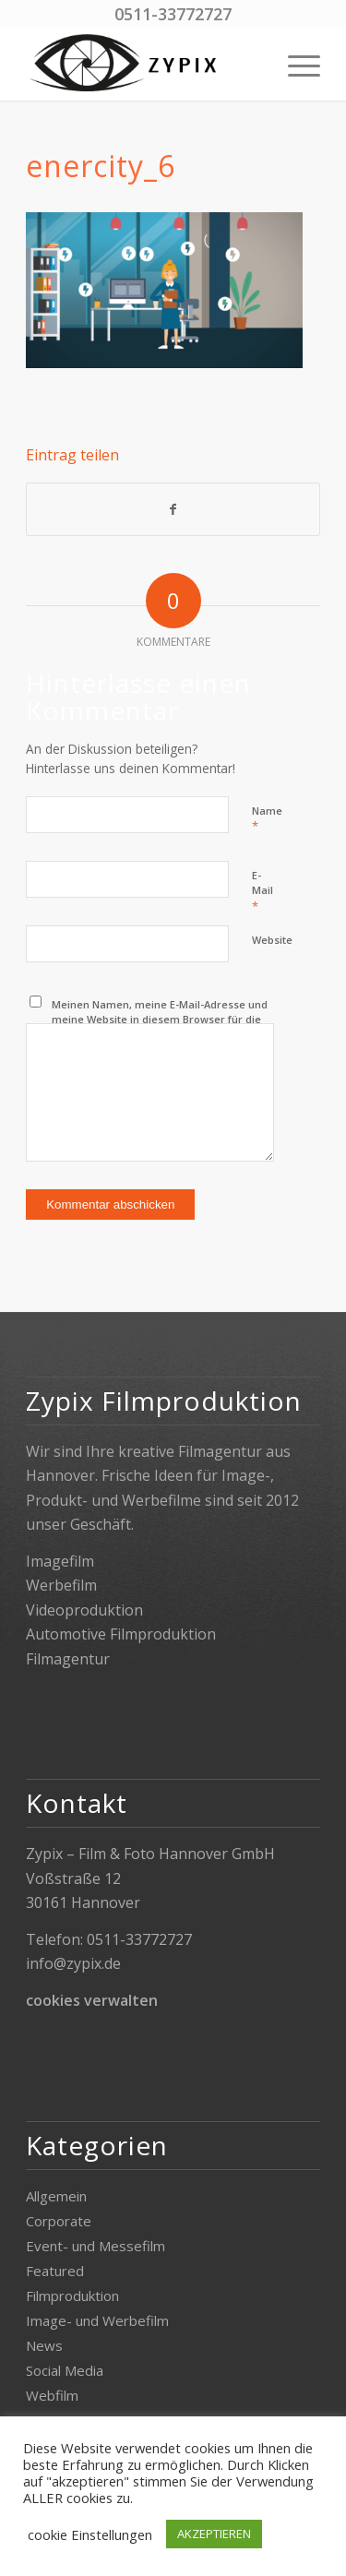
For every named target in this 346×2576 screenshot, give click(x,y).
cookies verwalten (92, 2000)
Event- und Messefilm (95, 2245)
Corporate (58, 2221)
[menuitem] (294, 64)
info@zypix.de (73, 1963)
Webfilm (52, 2395)
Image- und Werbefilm (97, 2320)
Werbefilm (61, 1585)
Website (272, 940)
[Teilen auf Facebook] (173, 509)
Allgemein (56, 2196)
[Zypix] (143, 64)
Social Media (64, 2370)
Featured (55, 2270)
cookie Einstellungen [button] (90, 2534)
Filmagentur (68, 1659)
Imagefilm (60, 1561)
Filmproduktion (72, 2295)
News (44, 2345)
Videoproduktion (84, 1610)
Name (267, 819)
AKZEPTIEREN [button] (214, 2533)
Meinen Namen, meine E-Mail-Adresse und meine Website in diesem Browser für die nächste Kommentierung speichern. (160, 1019)
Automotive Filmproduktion (121, 1634)
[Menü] (294, 64)
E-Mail (262, 891)
